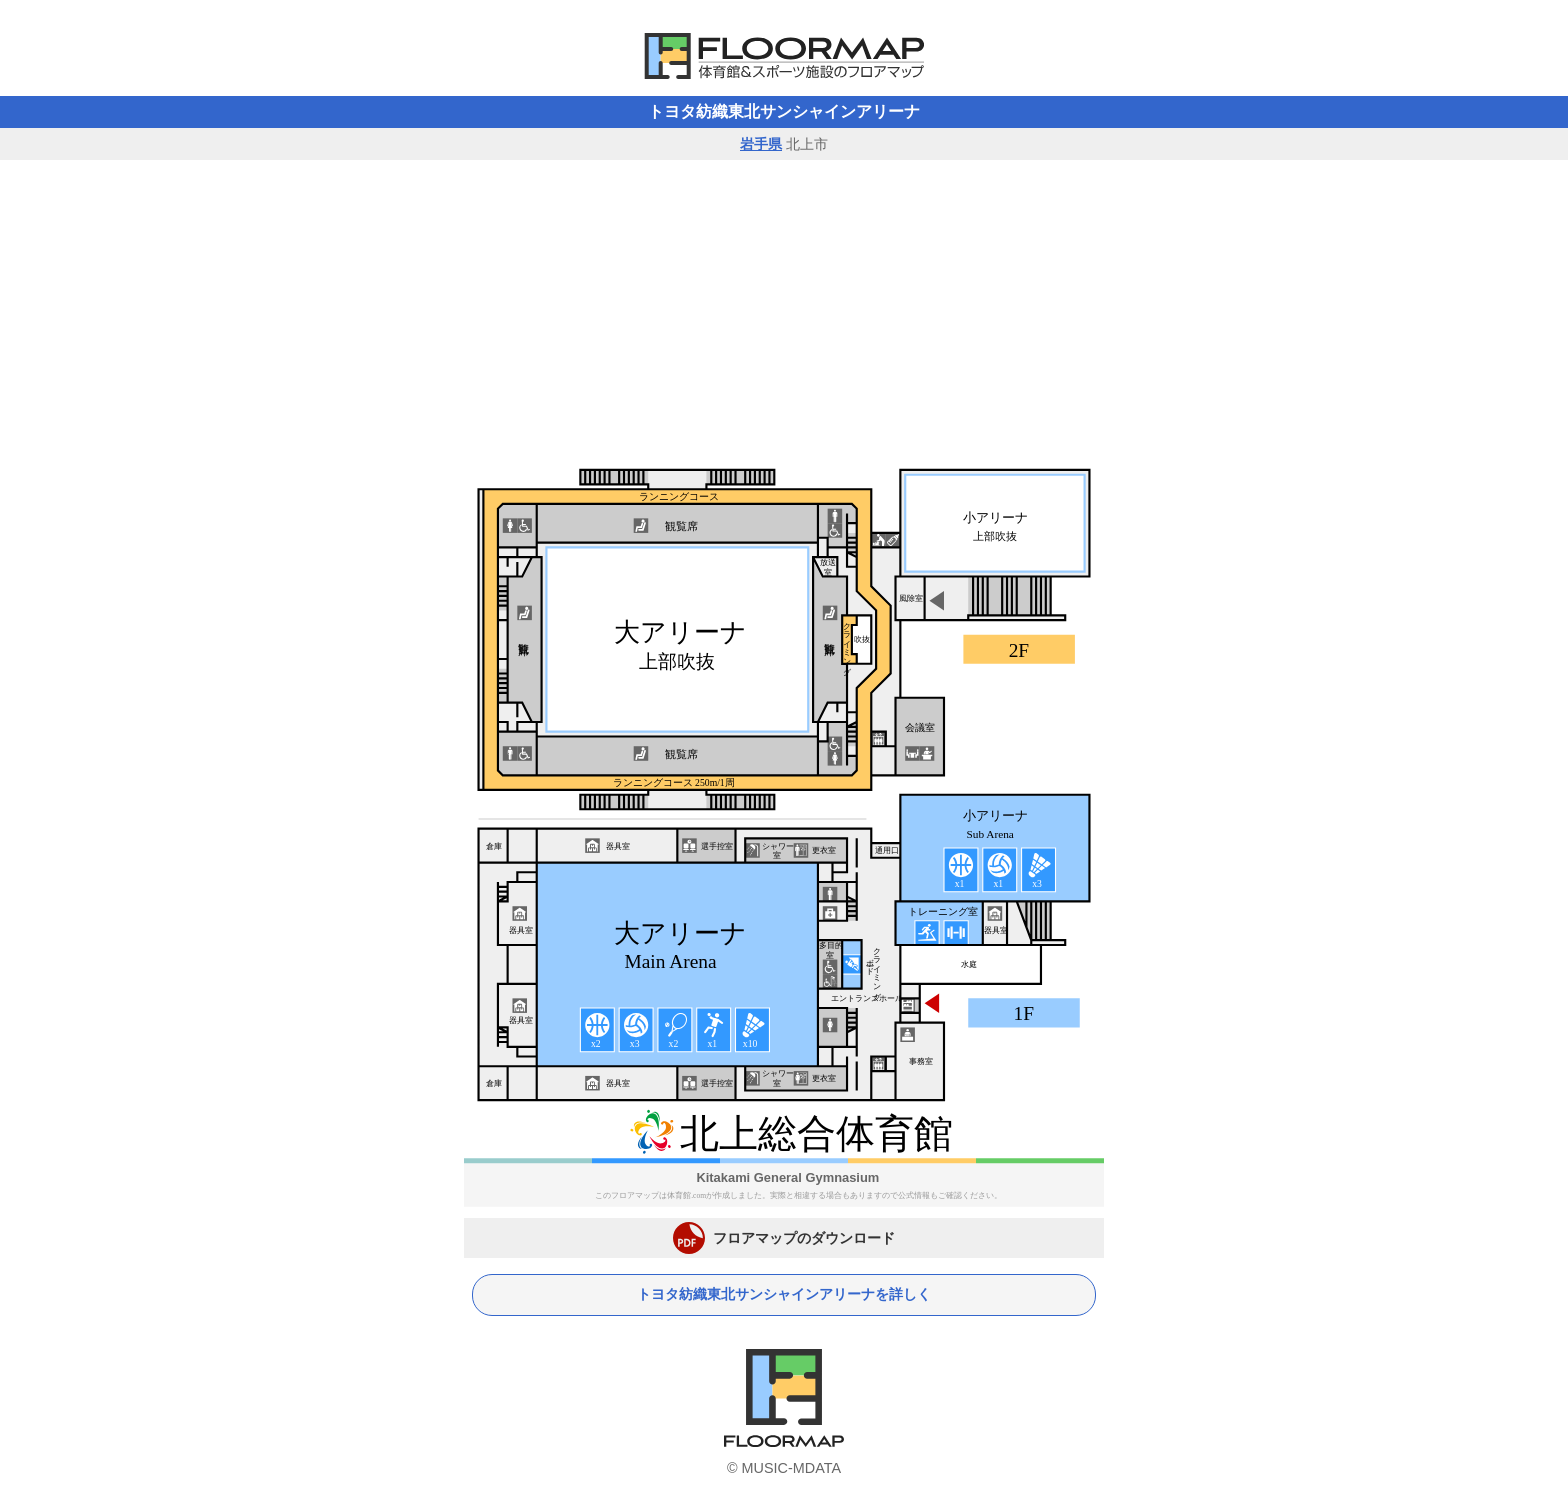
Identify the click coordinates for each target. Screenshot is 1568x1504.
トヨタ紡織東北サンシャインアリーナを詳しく (784, 1294)
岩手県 (761, 144)
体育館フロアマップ (784, 56)
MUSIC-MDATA (791, 1468)
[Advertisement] (784, 310)
